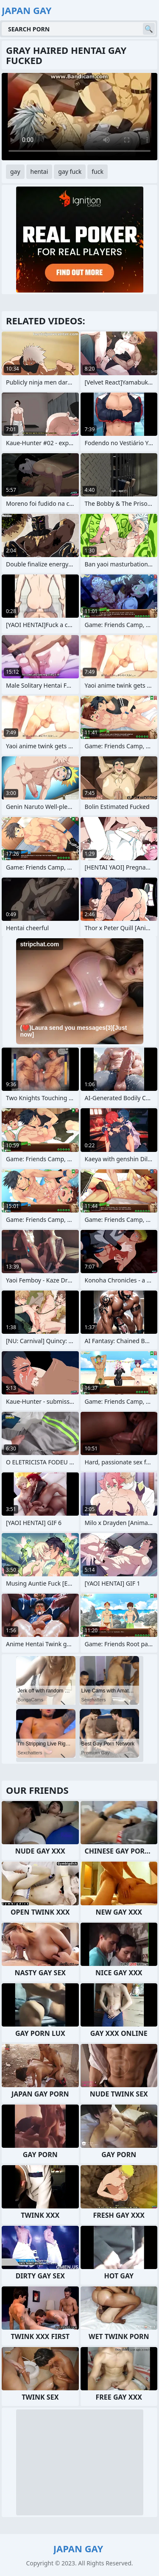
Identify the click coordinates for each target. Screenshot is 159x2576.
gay (15, 171)
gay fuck (69, 171)
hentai (39, 171)
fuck (97, 171)
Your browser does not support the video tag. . (79, 116)
